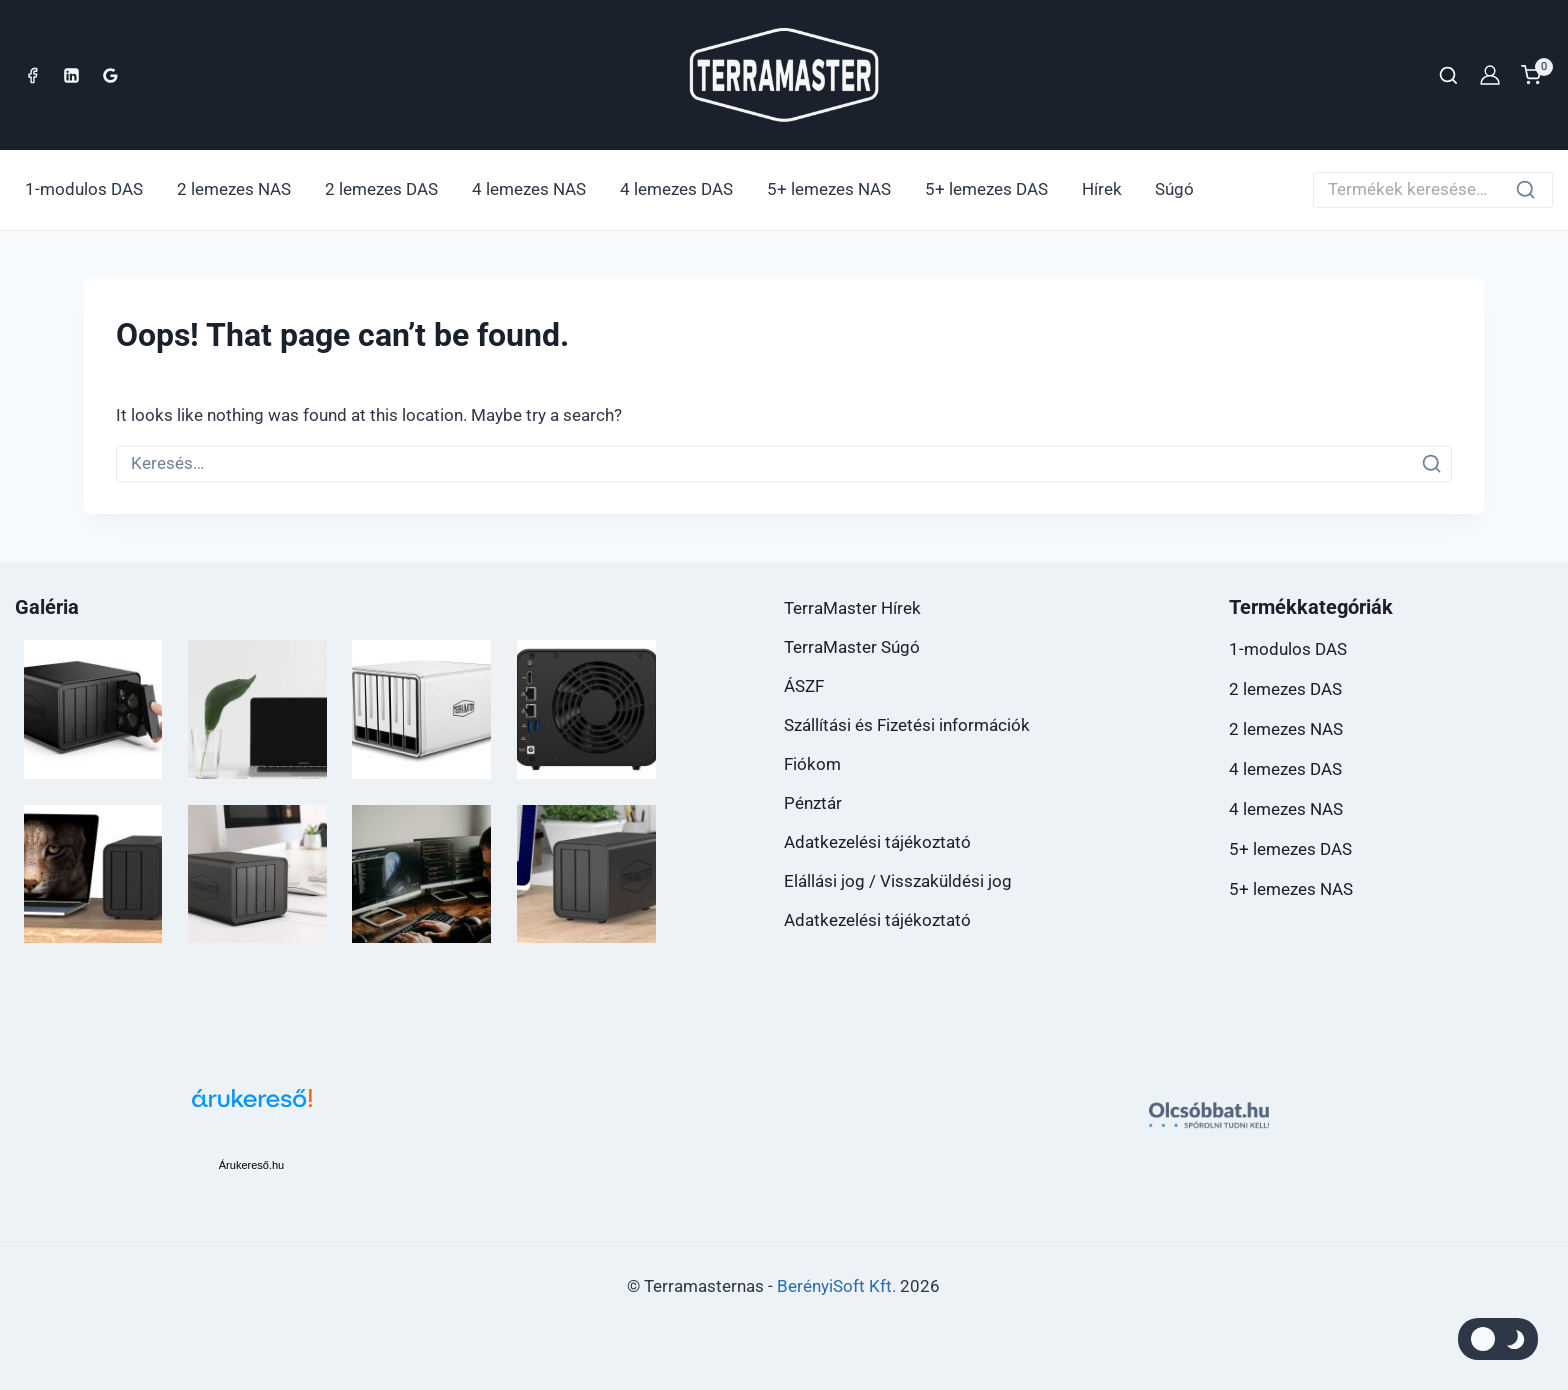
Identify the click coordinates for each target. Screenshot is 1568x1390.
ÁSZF (804, 686)
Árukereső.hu (251, 1165)
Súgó (1174, 189)
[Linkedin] (71, 75)
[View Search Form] (1448, 75)
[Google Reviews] (110, 75)
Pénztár (813, 803)
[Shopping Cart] (1537, 75)
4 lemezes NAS (529, 189)
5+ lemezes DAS (986, 189)
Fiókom (812, 764)
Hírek (1102, 189)
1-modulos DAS (84, 189)
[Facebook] (32, 75)
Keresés (1531, 193)
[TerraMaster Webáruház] (784, 75)
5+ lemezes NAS (829, 189)
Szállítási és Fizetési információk (907, 725)
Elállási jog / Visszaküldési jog (898, 881)
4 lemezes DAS (676, 189)
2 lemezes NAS (234, 189)
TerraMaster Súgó (852, 647)
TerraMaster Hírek (852, 608)
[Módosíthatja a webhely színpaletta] (1498, 1339)
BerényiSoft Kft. (836, 1286)
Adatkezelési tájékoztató (877, 842)
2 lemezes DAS (381, 189)
